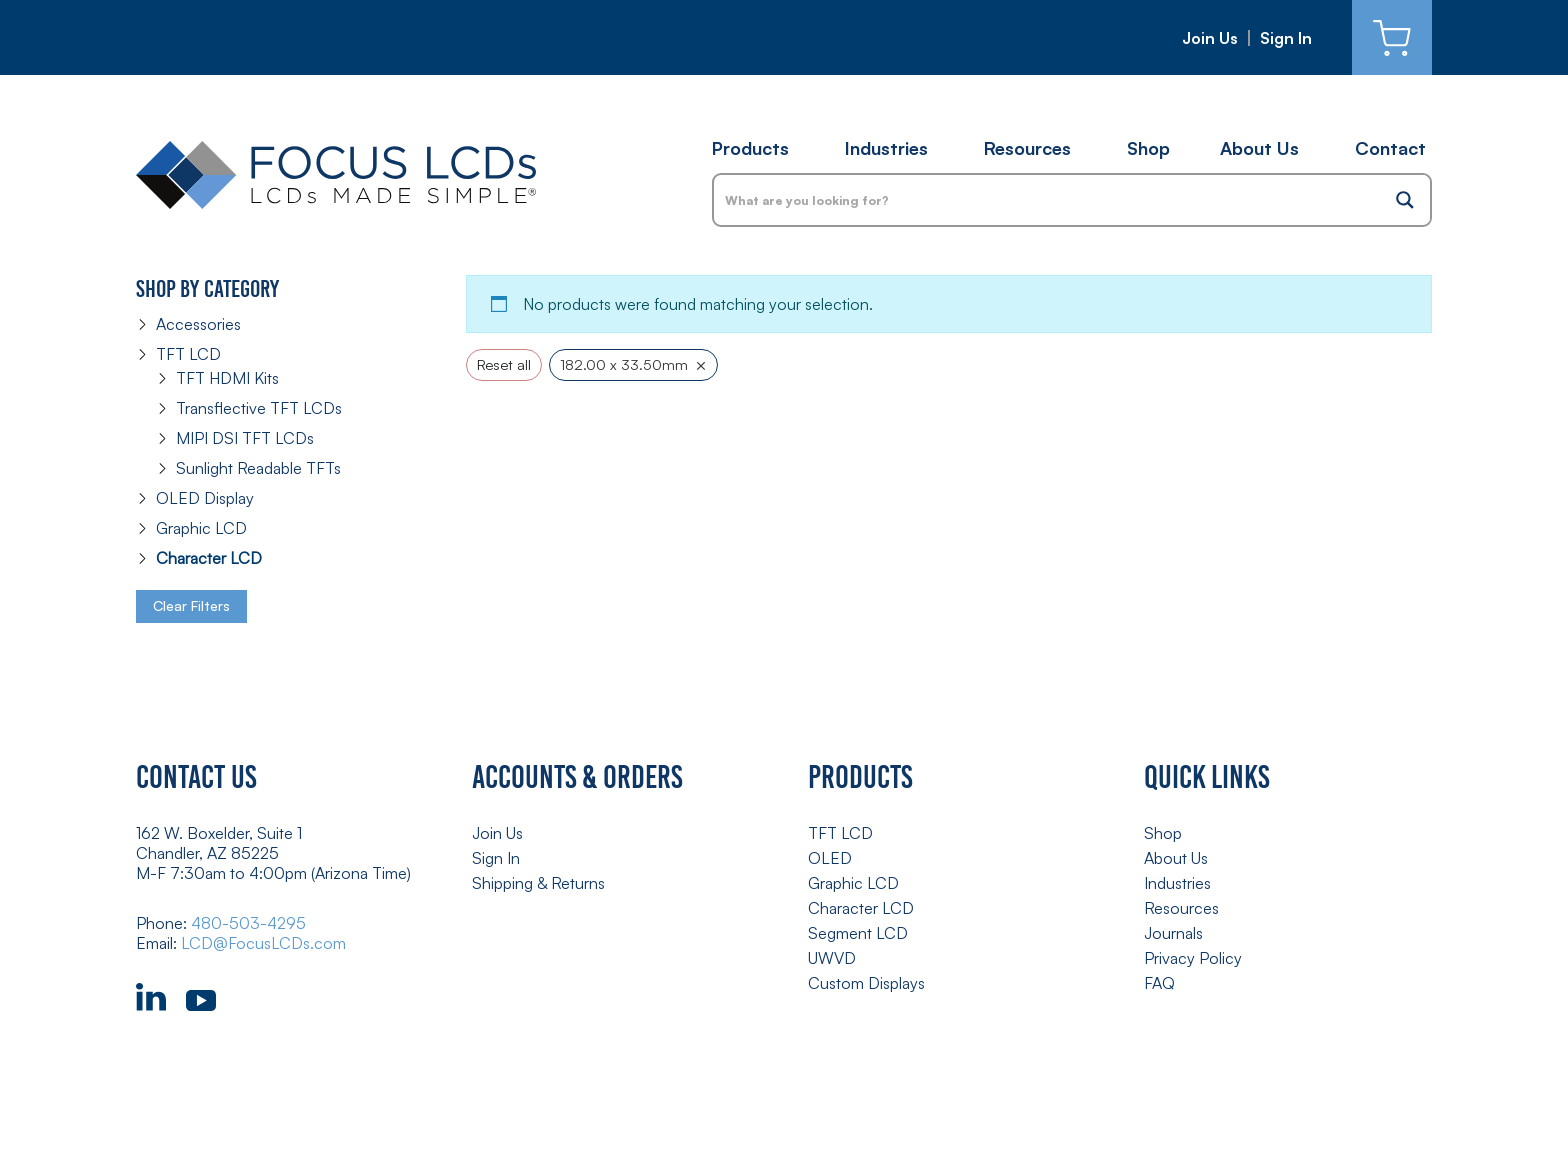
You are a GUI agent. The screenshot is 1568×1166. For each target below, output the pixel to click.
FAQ (1159, 983)
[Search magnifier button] (1405, 200)
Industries (886, 148)
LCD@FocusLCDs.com (263, 943)
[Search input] (1048, 200)
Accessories (198, 324)
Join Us (1210, 38)
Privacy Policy (1193, 958)
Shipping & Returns (538, 883)
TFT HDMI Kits (227, 378)
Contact (1390, 148)
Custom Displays (866, 983)
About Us (1259, 148)
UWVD (832, 958)
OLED (830, 858)
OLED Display (205, 498)
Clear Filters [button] (191, 605)
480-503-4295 (248, 923)
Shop (1148, 148)
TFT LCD (188, 354)
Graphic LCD (201, 528)
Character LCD (209, 558)
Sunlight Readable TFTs (258, 468)
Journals (1173, 933)
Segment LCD (858, 933)
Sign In (1286, 38)
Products (750, 148)
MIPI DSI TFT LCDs (245, 438)
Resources (1027, 148)
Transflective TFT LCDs (259, 408)
